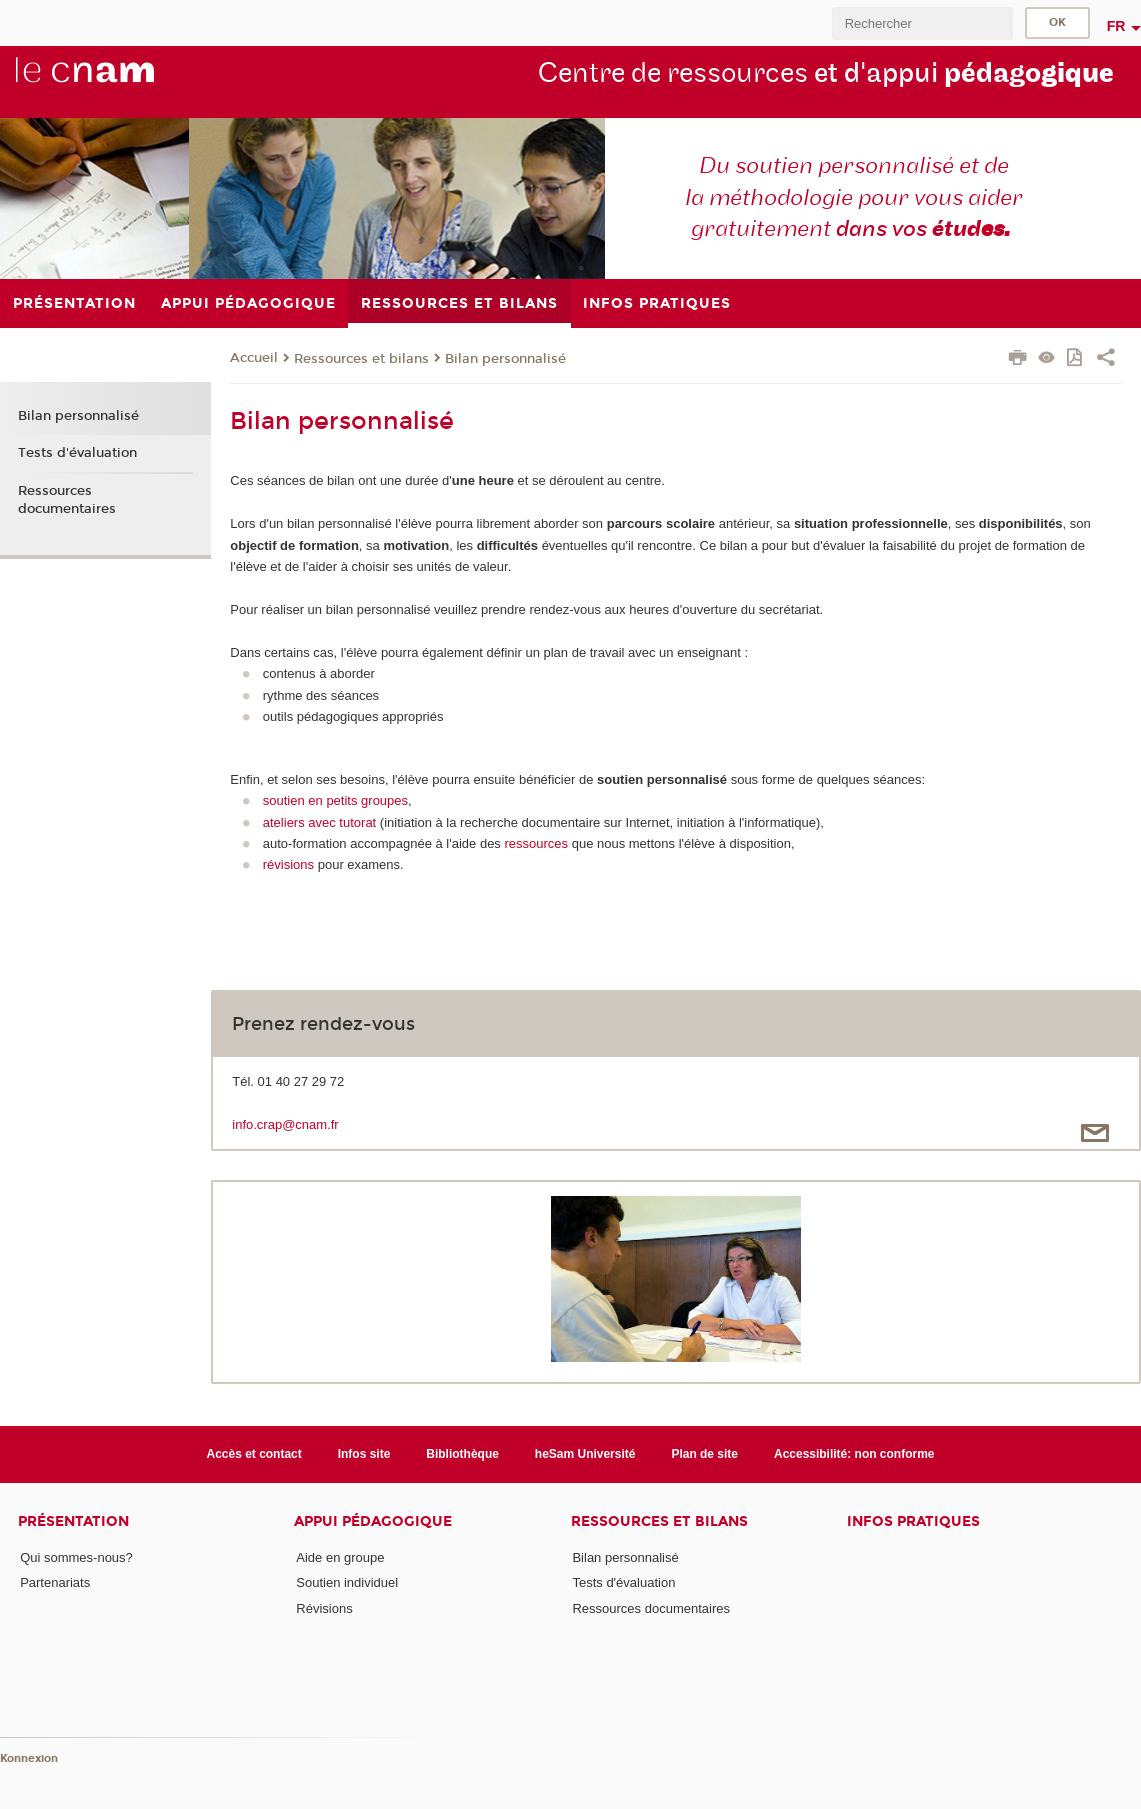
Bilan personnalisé (505, 359)
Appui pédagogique (373, 1521)
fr (1116, 26)
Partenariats (55, 1582)
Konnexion (29, 1758)
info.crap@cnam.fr (285, 1124)
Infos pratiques (913, 1521)
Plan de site (704, 1454)
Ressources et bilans (361, 359)
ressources (537, 843)
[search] (922, 23)
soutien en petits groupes (335, 800)
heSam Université (585, 1454)
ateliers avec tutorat (319, 822)
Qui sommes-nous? (76, 1557)
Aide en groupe (340, 1557)
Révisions (324, 1608)
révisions (288, 864)
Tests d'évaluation (77, 453)
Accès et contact (254, 1454)
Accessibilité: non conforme (854, 1454)
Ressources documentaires (67, 500)
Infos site (364, 1454)
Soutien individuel (347, 1582)
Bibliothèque (462, 1454)
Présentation (73, 1521)
